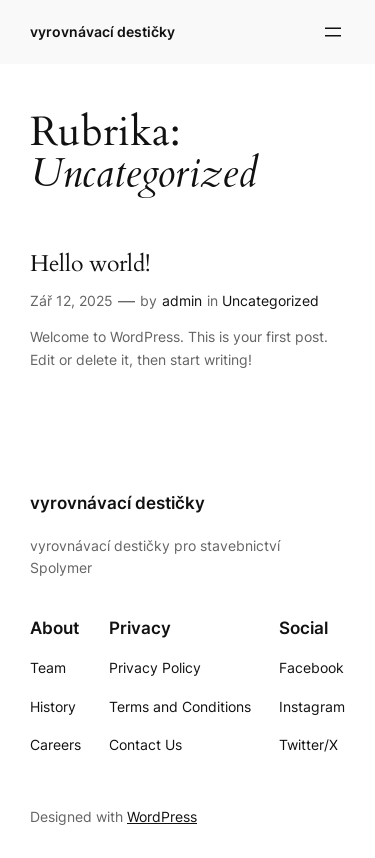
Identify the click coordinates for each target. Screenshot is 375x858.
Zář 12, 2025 (71, 300)
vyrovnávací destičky (102, 31)
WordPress (162, 816)
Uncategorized (270, 300)
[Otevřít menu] (333, 32)
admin (182, 300)
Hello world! (90, 264)
